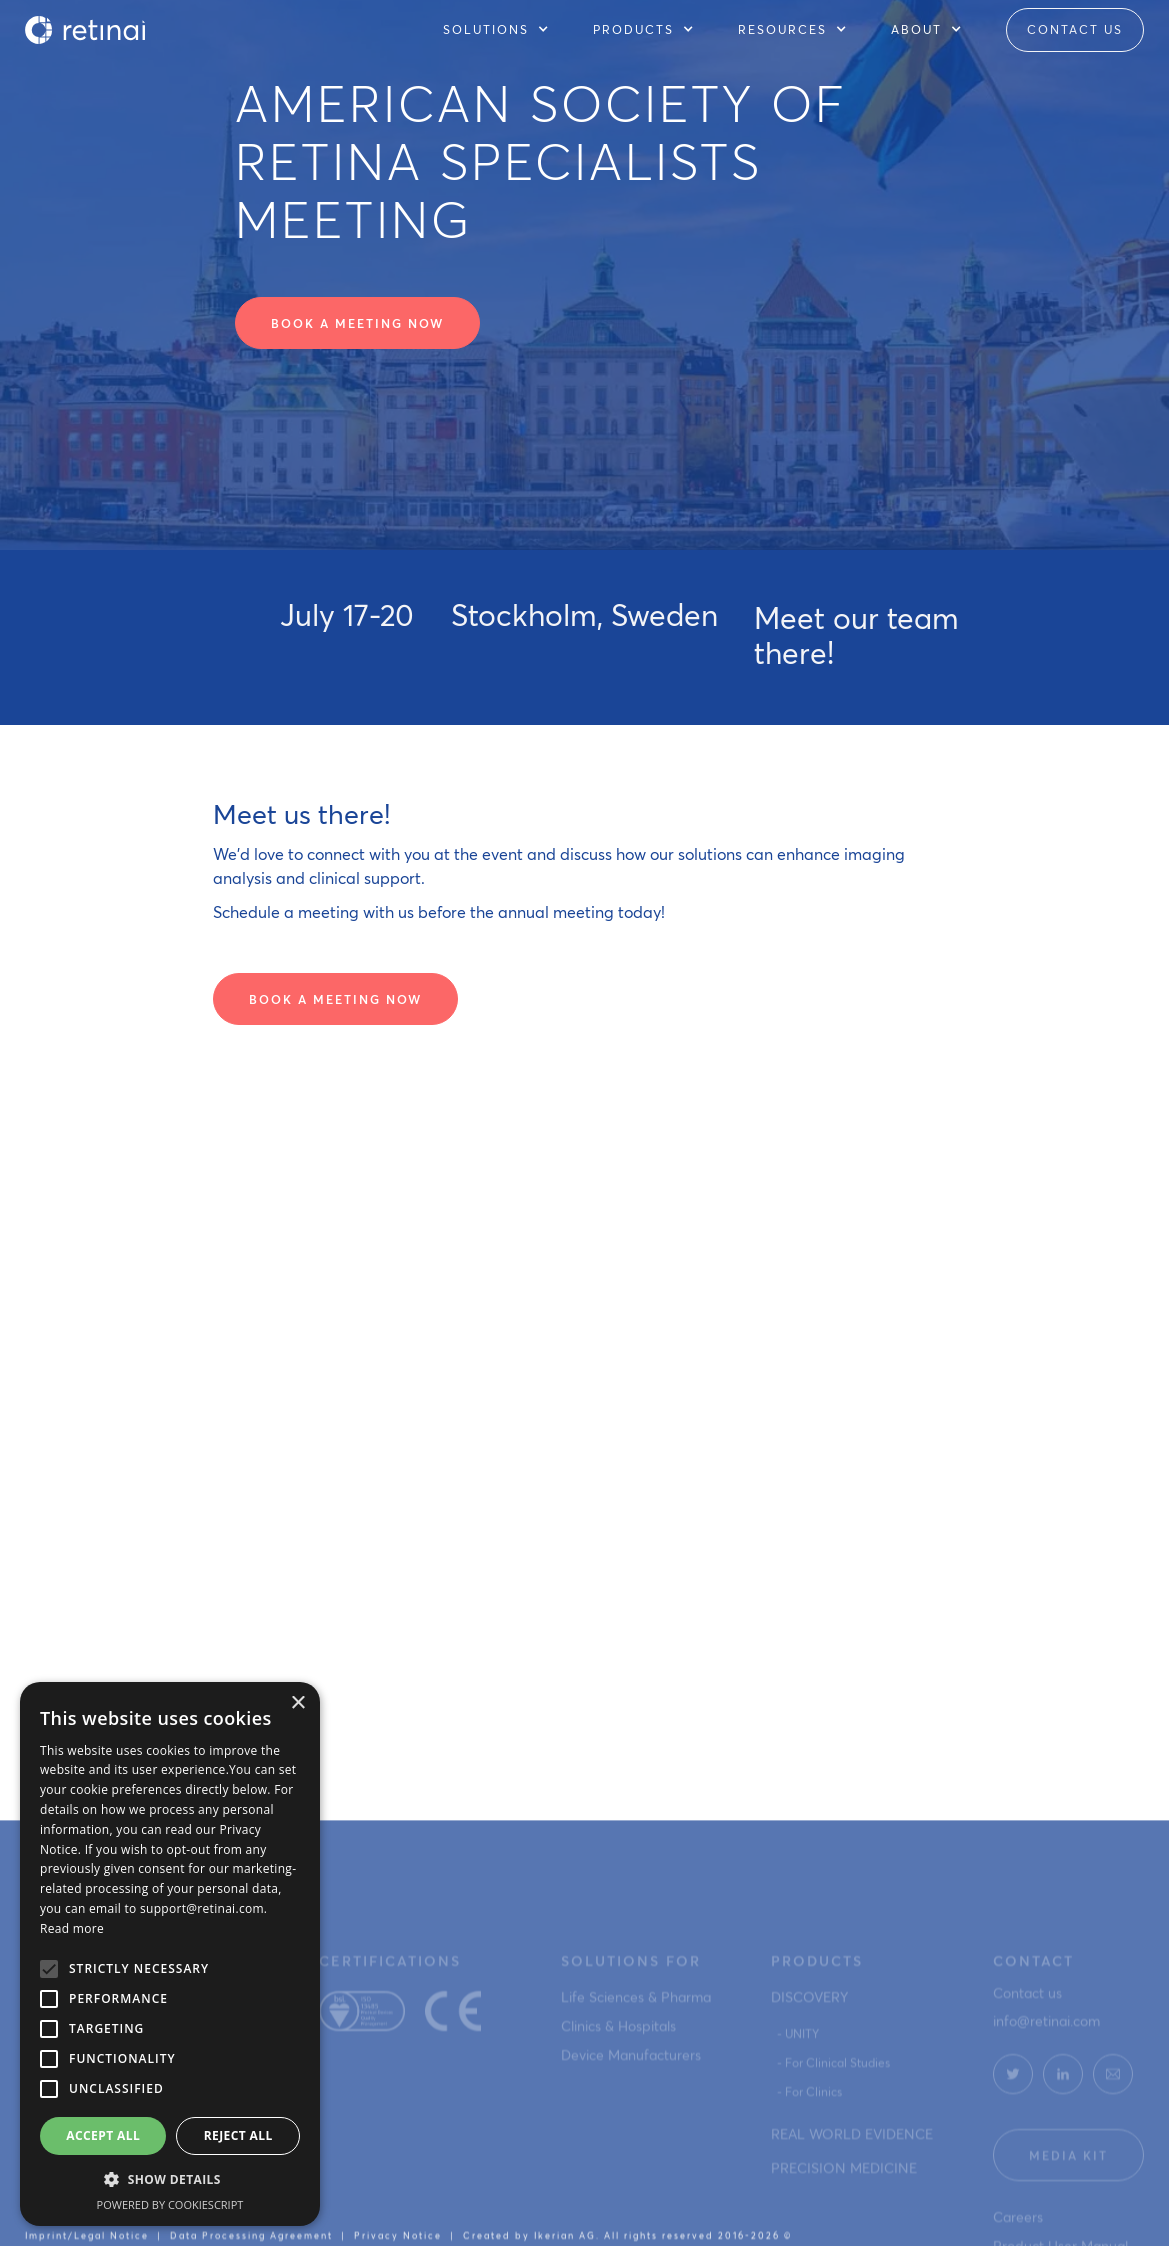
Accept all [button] (103, 2135)
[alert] (170, 1954)
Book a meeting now (357, 323)
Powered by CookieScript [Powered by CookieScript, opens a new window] (170, 2204)
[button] (506, 30)
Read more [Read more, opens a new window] (72, 1928)
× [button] (297, 1703)
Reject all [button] (238, 2135)
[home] (85, 30)
